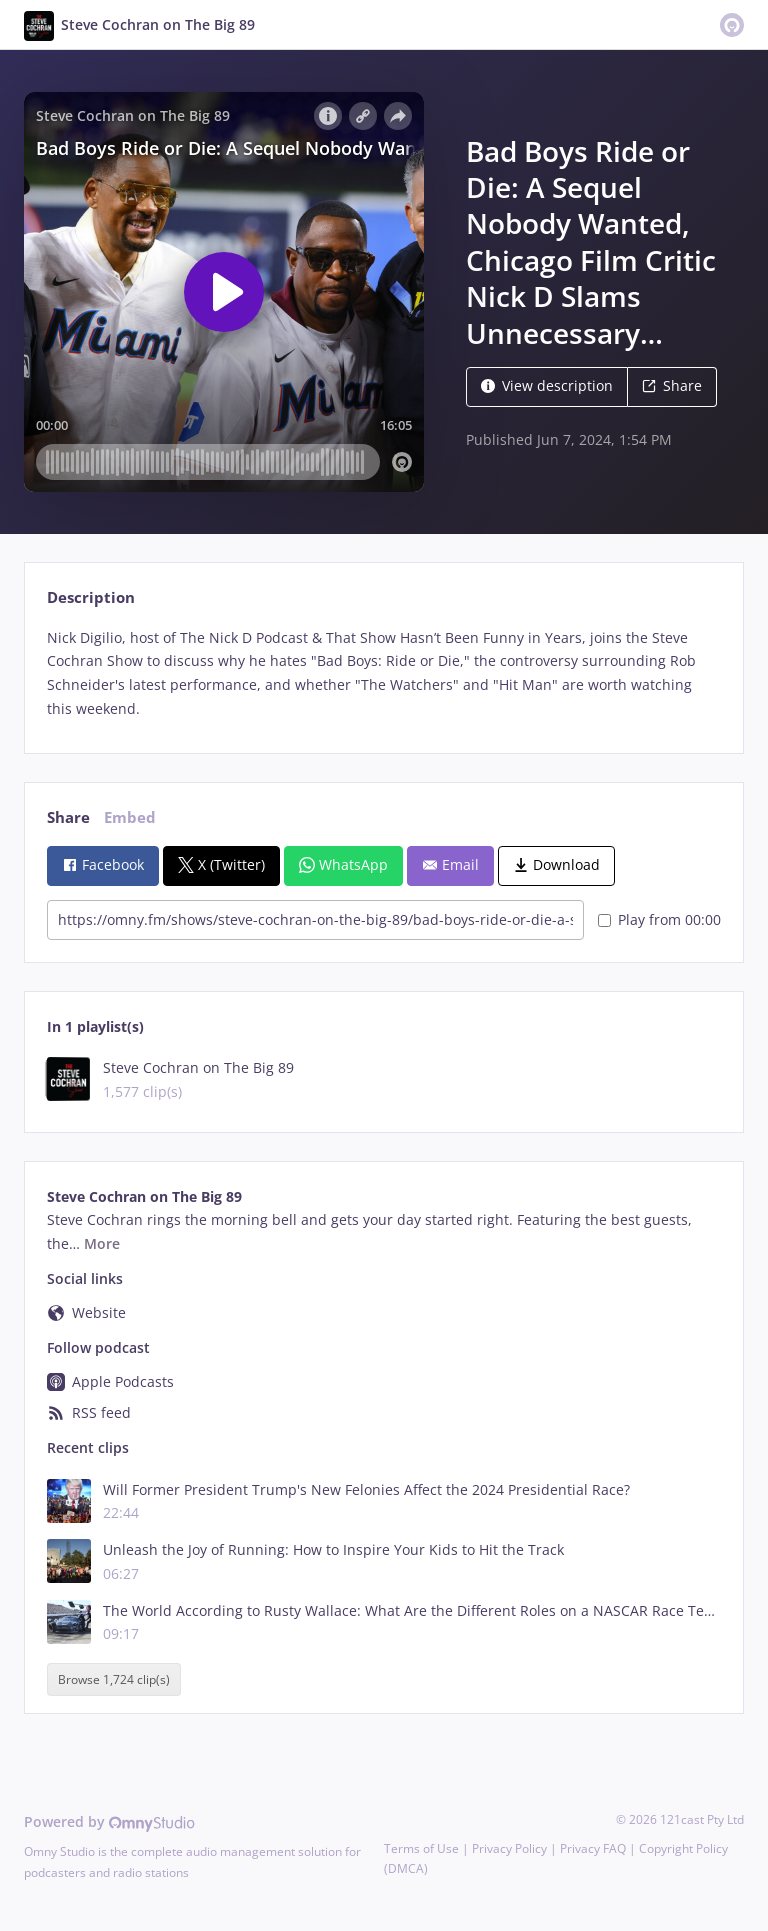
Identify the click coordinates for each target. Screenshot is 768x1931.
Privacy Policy (509, 1848)
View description (547, 385)
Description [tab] (91, 597)
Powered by (109, 1821)
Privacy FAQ (593, 1848)
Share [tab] (68, 817)
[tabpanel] (383, 673)
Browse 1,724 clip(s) (114, 1679)
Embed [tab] (130, 817)
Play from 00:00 (659, 919)
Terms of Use (421, 1848)
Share (672, 385)
